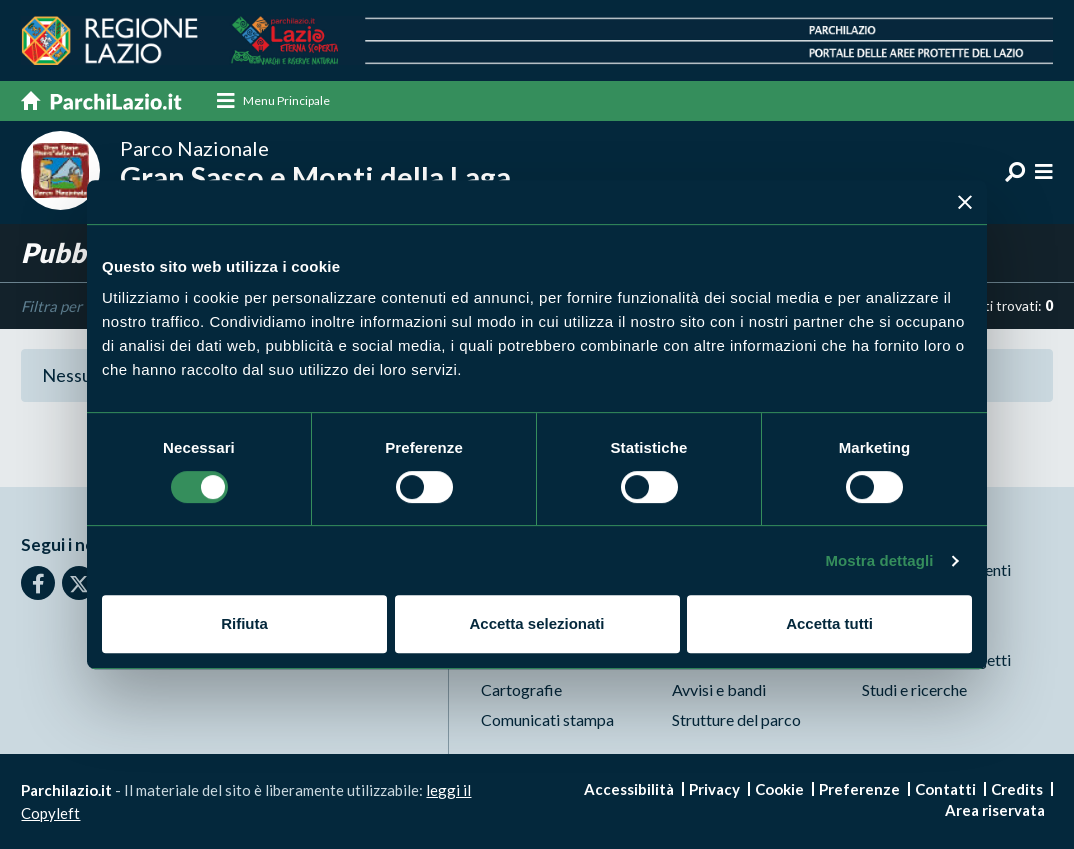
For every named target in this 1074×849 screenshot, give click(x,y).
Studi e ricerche (914, 689)
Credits (1017, 789)
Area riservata (995, 810)
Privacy (714, 789)
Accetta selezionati (536, 623)
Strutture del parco (736, 719)
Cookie (779, 789)
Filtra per (51, 306)
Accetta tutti (829, 623)
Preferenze (859, 789)
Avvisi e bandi (719, 689)
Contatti (945, 789)
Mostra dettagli (879, 560)
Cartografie (521, 689)
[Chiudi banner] (965, 202)
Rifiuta (244, 623)
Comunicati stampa (547, 719)
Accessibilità (629, 789)
